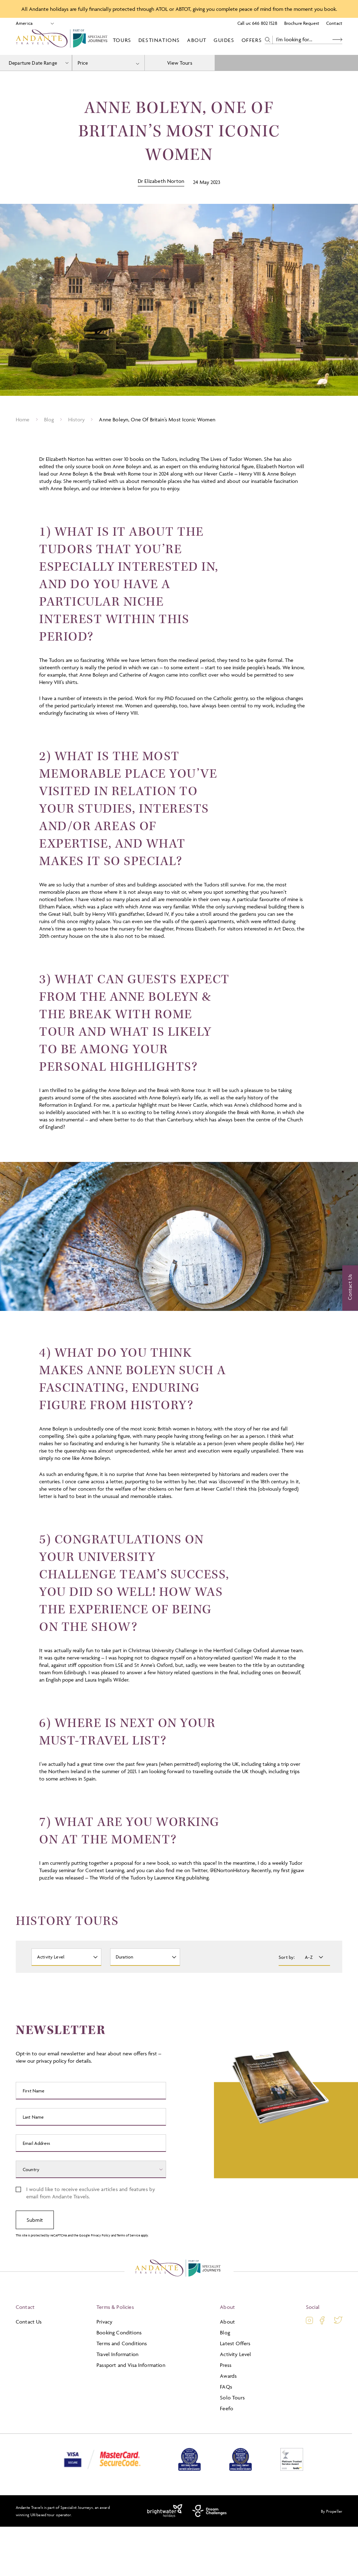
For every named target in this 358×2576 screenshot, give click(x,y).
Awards (228, 2375)
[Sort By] (313, 1957)
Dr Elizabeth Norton (161, 181)
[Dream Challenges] (210, 2511)
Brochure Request (301, 23)
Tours (122, 40)
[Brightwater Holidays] (165, 2511)
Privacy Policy (100, 2235)
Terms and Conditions (121, 2343)
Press (225, 2365)
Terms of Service (128, 2235)
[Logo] (63, 39)
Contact (334, 23)
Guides (224, 40)
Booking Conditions (119, 2332)
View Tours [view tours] (179, 62)
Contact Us (29, 2321)
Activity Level (235, 2354)
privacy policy (51, 2060)
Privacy (104, 2321)
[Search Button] (337, 40)
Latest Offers (235, 2343)
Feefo (226, 2408)
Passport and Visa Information (130, 2365)
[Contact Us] (350, 1288)
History (76, 419)
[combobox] (108, 63)
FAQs (226, 2386)
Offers (252, 40)
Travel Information (117, 2354)
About (197, 40)
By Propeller (331, 2511)
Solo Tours (232, 2397)
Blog (49, 419)
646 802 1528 (264, 23)
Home (23, 419)
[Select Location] (32, 23)
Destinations (159, 40)
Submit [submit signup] (35, 2220)
